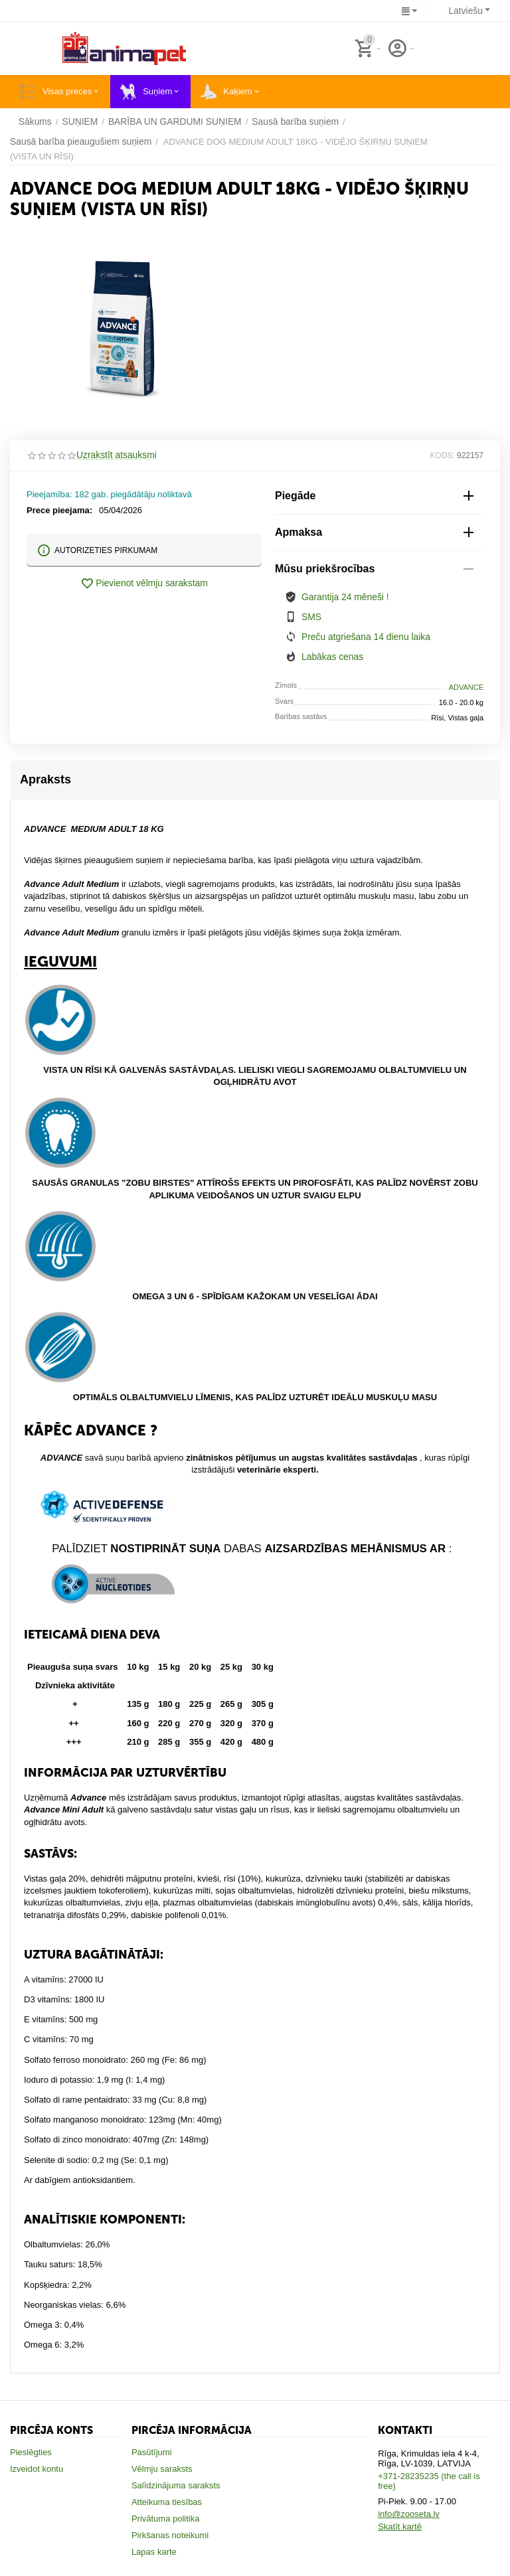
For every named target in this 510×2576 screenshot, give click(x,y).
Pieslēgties (31, 2451)
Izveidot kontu (36, 2468)
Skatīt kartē (400, 2526)
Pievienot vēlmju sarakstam (144, 583)
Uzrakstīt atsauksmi (113, 455)
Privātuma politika (165, 2518)
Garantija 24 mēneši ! (342, 597)
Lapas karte (154, 2551)
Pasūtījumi (151, 2451)
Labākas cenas (330, 656)
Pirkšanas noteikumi (170, 2534)
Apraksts (45, 778)
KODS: (442, 455)
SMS (310, 616)
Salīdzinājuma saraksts (175, 2485)
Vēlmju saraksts (162, 2468)
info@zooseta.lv (409, 2513)
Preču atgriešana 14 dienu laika (361, 636)
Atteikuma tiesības (166, 2501)
